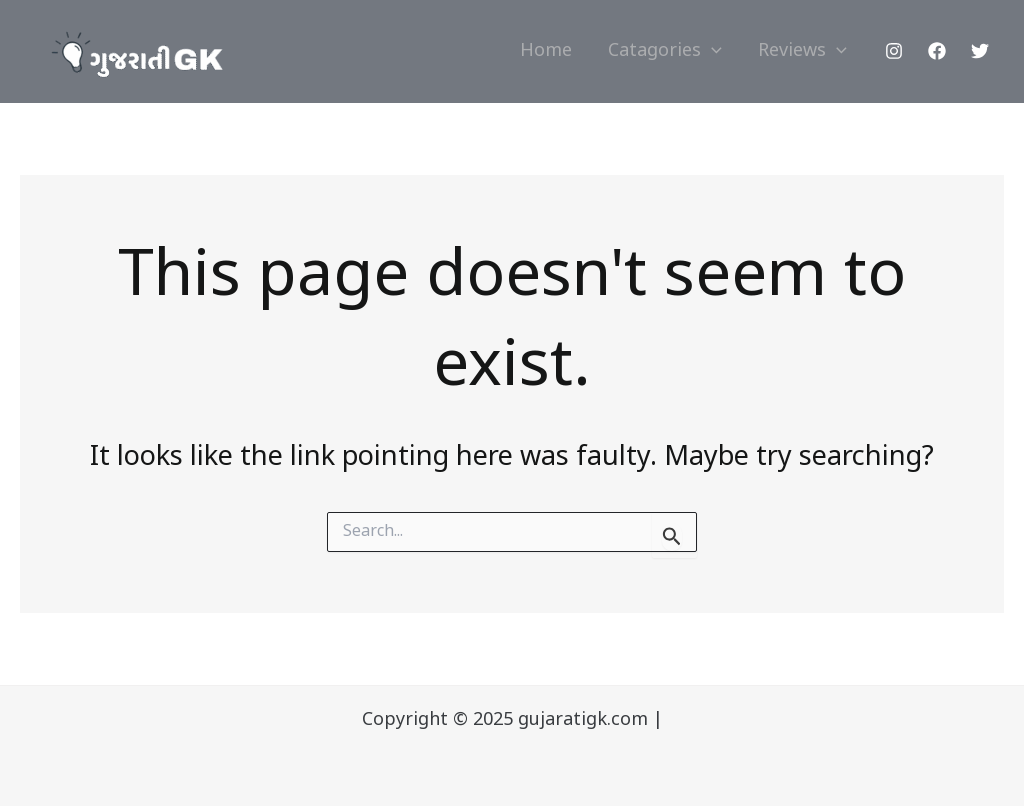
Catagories (665, 52)
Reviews (802, 52)
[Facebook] (937, 51)
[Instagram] (894, 51)
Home (546, 51)
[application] (711, 52)
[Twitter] (980, 51)
